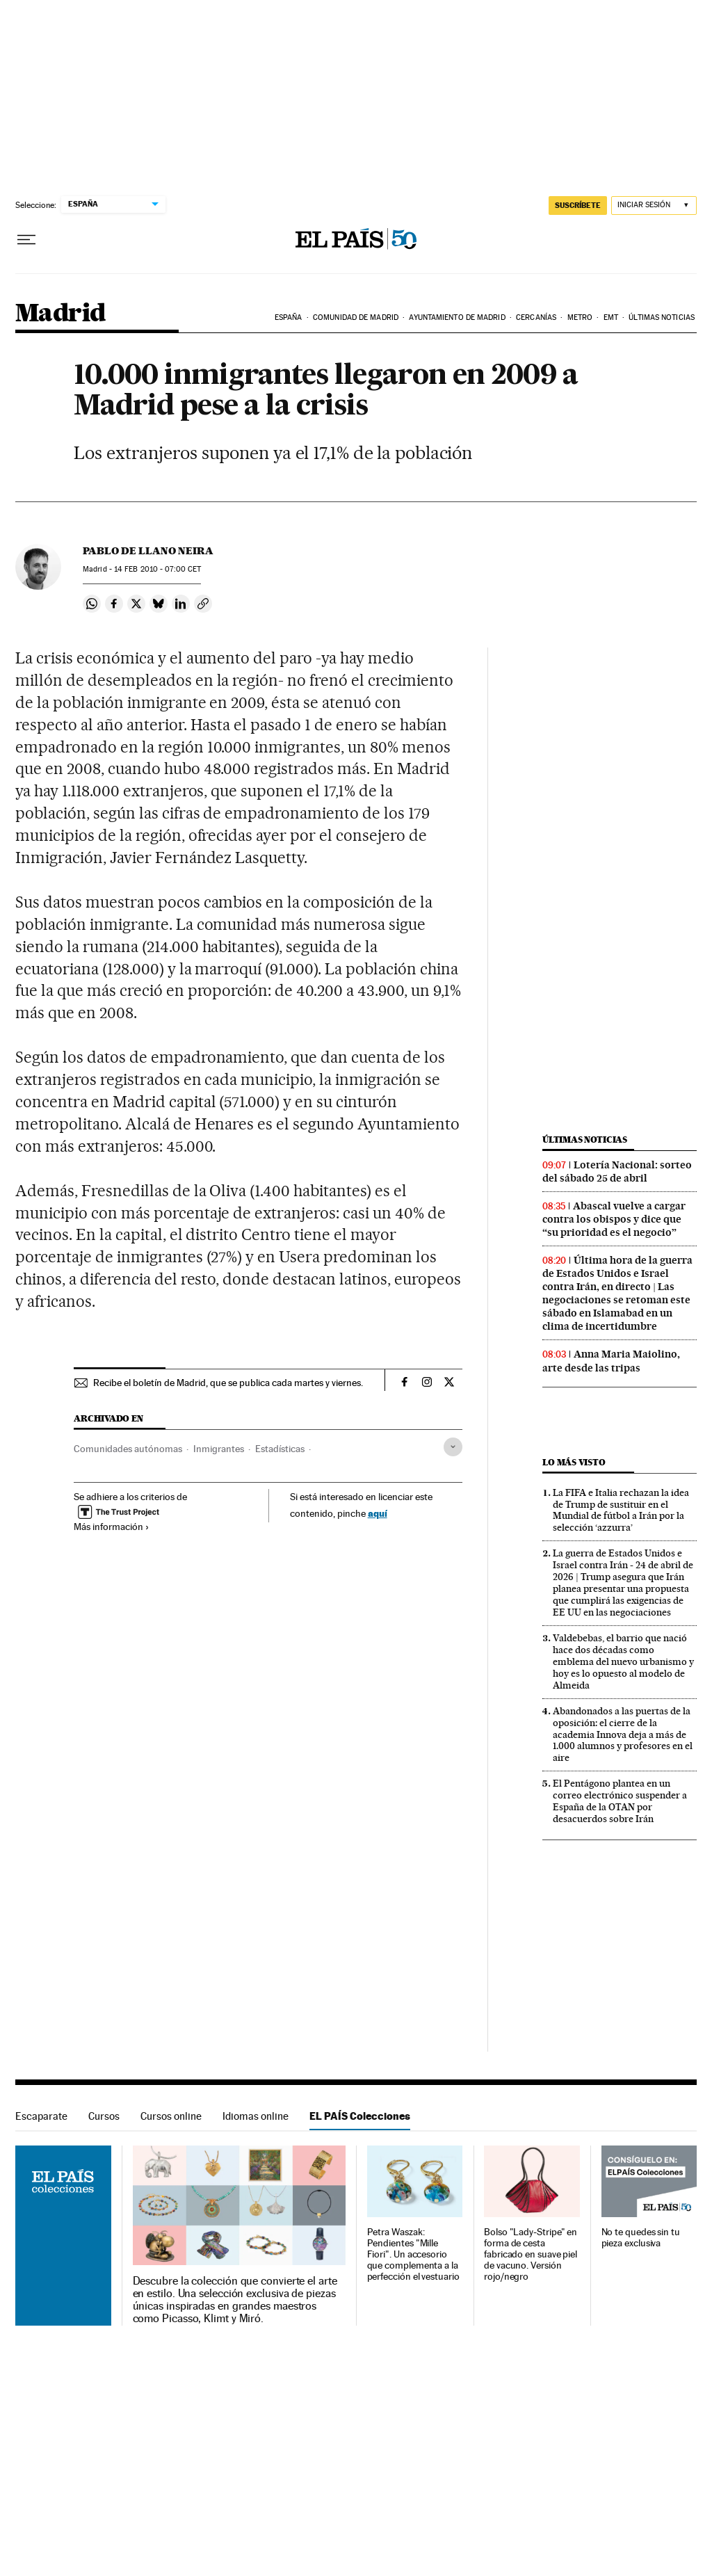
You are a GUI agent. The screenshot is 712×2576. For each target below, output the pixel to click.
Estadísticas (280, 1448)
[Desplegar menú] (26, 240)
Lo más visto (573, 1462)
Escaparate (41, 2116)
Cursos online (171, 2116)
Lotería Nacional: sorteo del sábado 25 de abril (617, 1171)
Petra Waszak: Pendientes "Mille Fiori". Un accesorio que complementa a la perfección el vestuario (413, 2254)
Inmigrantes (218, 1448)
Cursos (104, 2116)
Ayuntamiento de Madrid (457, 317)
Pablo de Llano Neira (148, 551)
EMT (611, 317)
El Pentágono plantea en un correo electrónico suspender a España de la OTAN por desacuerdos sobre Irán (620, 1801)
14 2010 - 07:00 (157, 569)
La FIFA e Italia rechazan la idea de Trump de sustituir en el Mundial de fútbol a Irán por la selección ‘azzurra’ (621, 1510)
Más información (111, 1526)
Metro (580, 317)
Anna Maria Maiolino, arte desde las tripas (611, 1361)
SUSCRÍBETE (578, 205)
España (288, 317)
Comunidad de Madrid (355, 317)
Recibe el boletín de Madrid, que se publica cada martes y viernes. (228, 1382)
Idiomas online (255, 2116)
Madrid (60, 314)
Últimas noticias (662, 317)
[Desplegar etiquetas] (453, 1447)
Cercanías (536, 317)
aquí (377, 1513)
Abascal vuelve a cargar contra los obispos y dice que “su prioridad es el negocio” (614, 1219)
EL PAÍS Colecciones (359, 2116)
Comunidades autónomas (128, 1448)
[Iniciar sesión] (654, 205)
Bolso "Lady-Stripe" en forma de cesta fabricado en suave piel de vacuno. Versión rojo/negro (530, 2254)
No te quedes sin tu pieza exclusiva (640, 2237)
